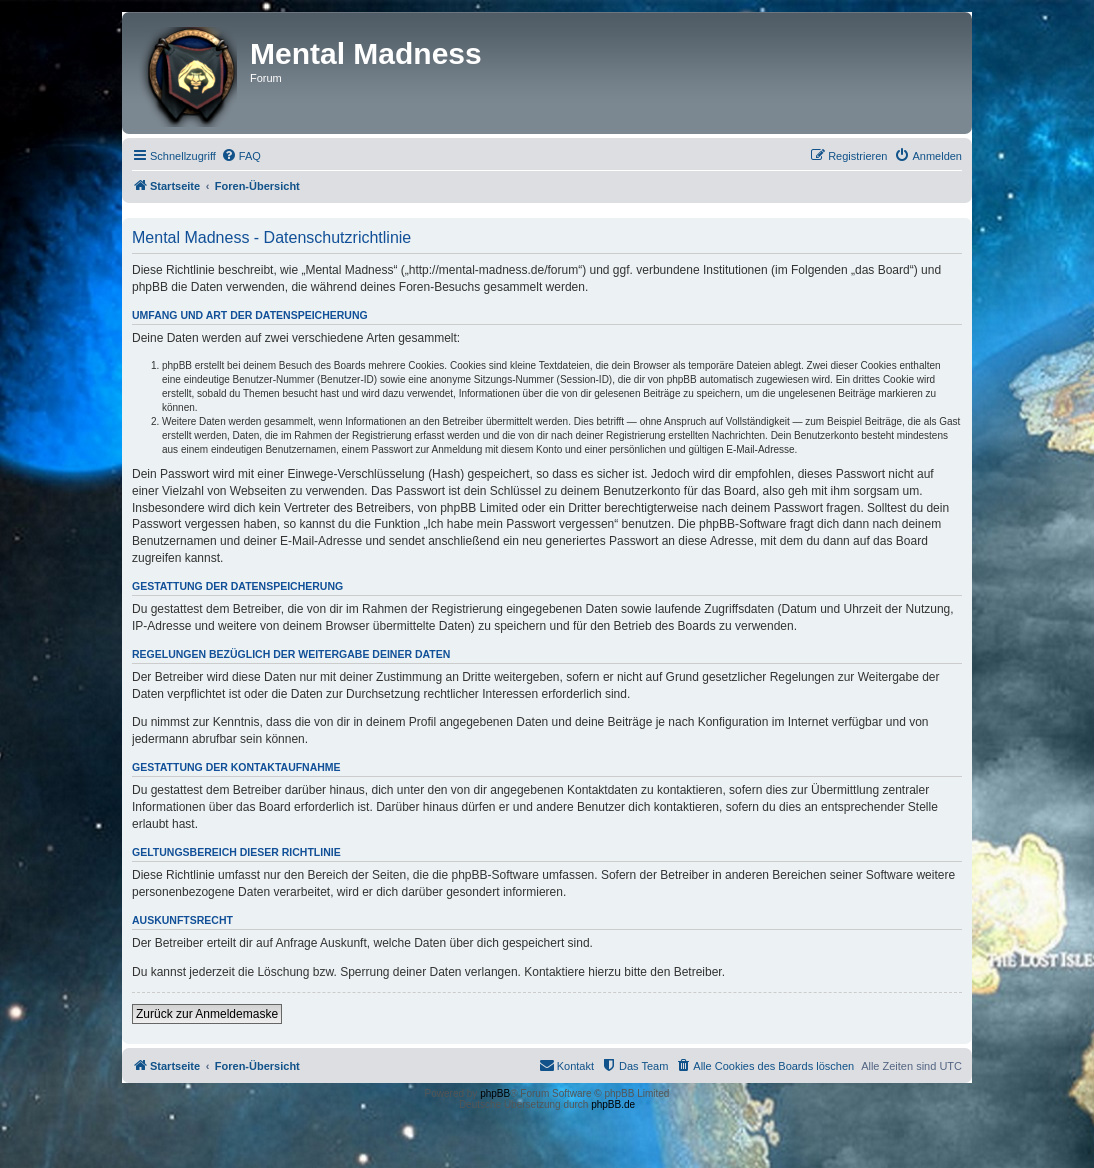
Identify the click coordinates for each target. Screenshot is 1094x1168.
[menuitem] (241, 156)
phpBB (495, 1093)
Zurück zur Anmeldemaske (207, 1014)
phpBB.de (613, 1104)
